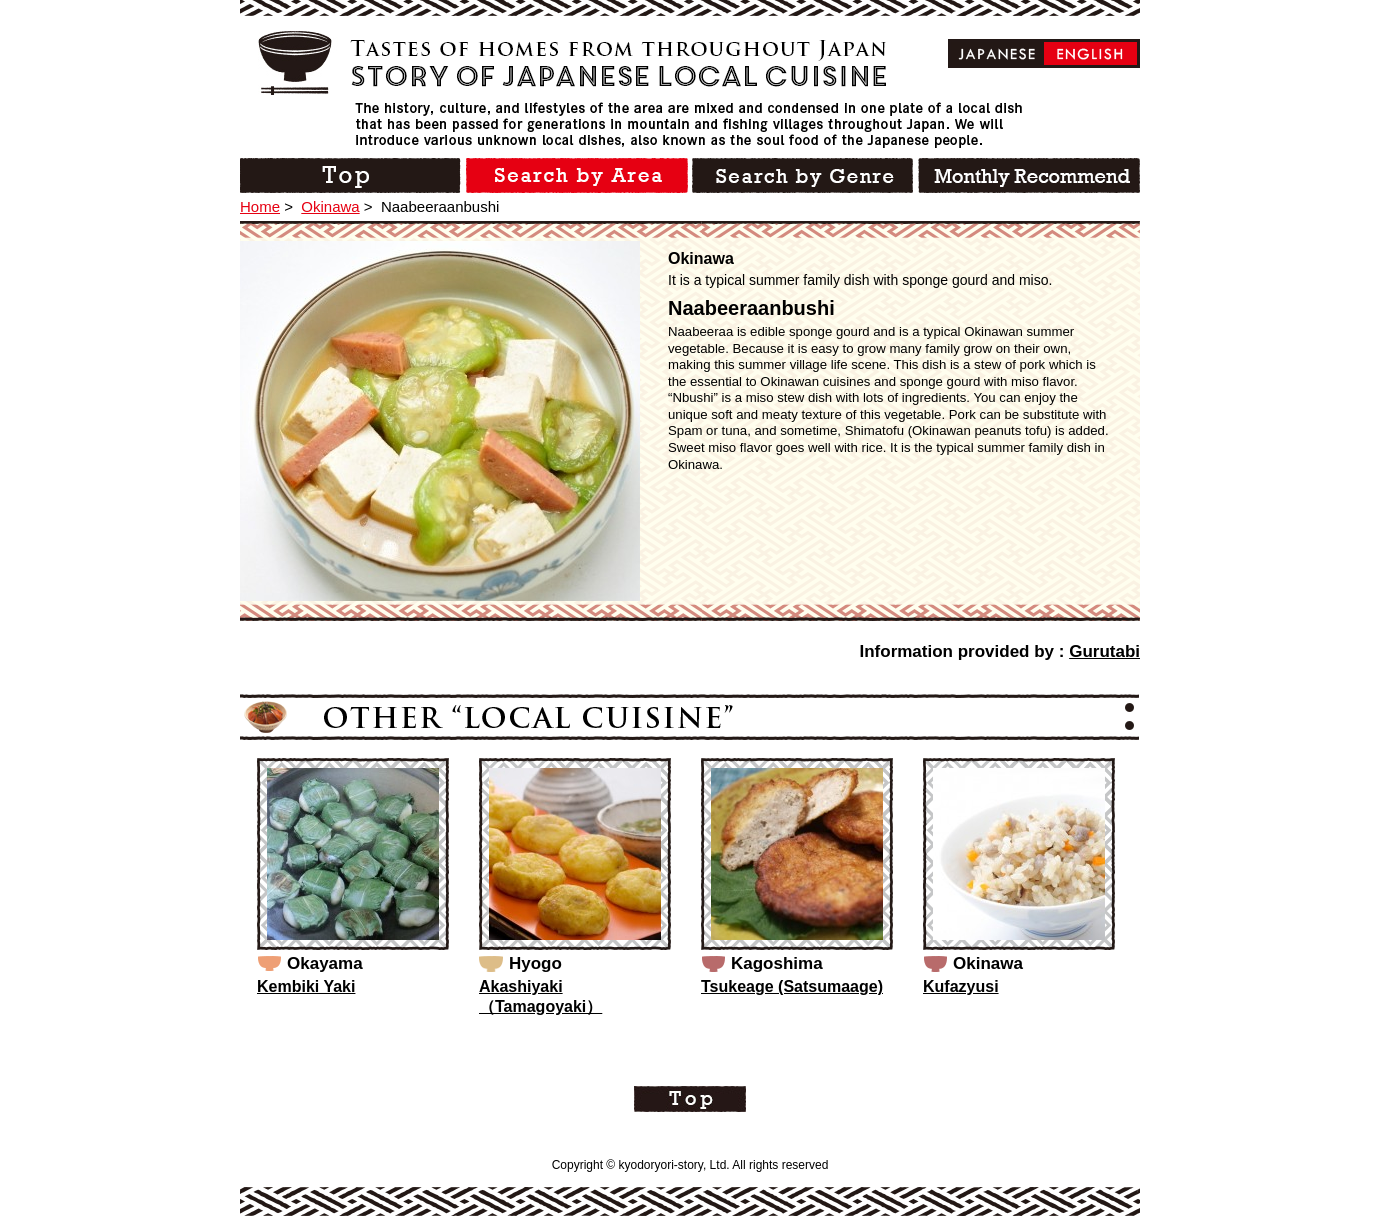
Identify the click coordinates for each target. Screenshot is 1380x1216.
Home (260, 206)
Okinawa (330, 206)
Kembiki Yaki (306, 986)
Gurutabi (1104, 651)
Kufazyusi (961, 986)
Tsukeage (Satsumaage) (792, 986)
